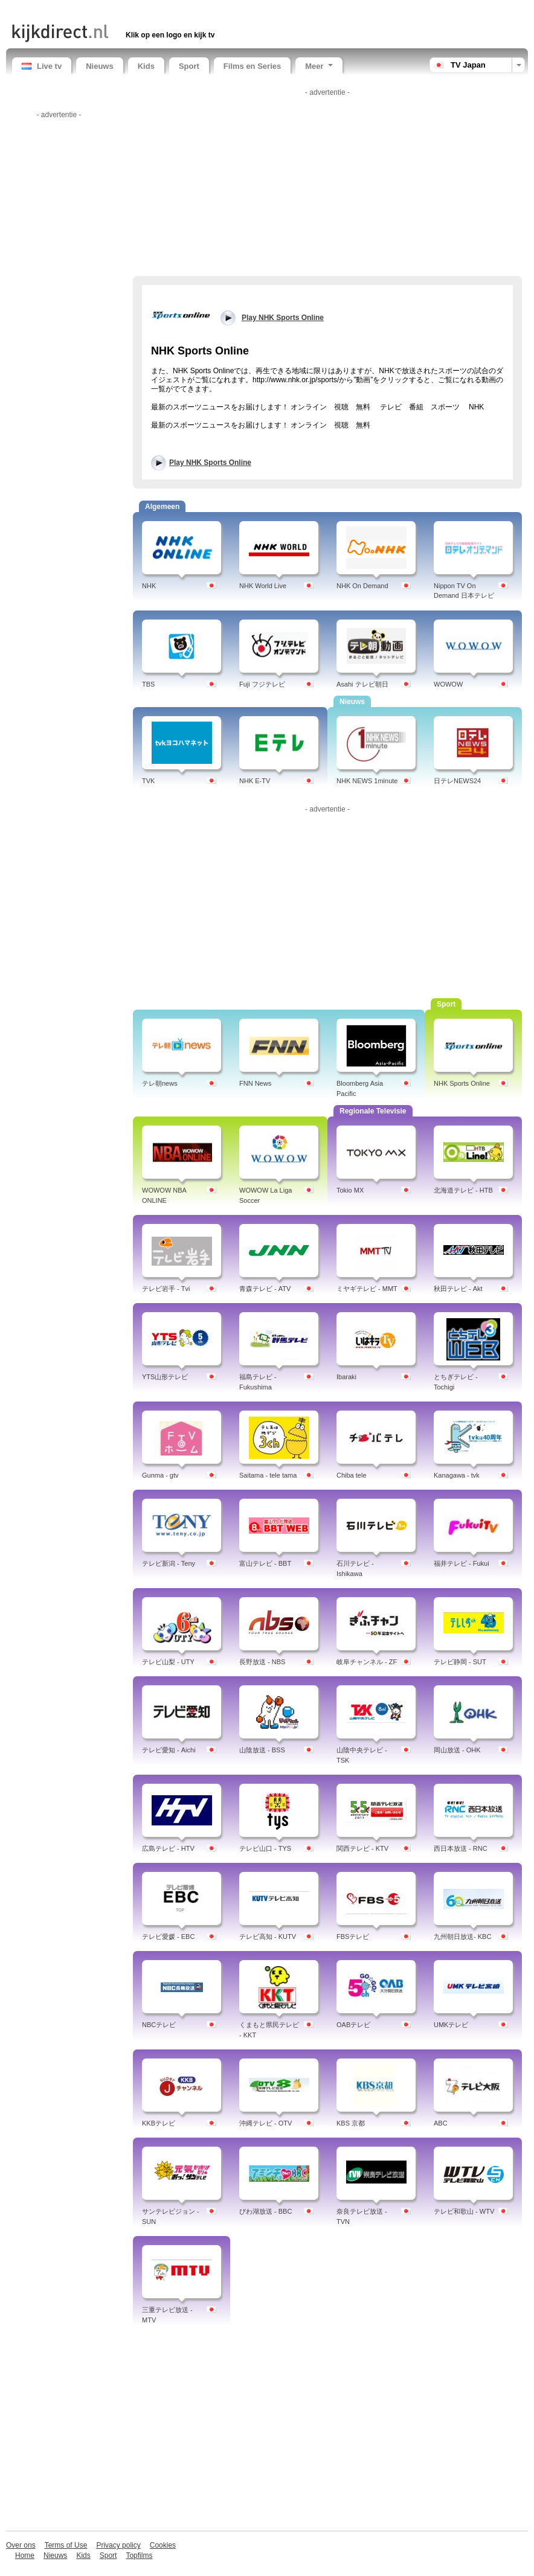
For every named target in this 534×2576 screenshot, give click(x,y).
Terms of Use (66, 2545)
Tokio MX (350, 1190)
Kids (146, 66)
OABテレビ (353, 2024)
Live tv (42, 66)
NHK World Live (262, 585)
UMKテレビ (451, 2024)
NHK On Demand (362, 585)
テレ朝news (160, 1083)
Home (24, 2555)
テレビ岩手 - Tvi (166, 1288)
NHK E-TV (254, 780)
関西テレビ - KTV (362, 1848)
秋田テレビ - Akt (458, 1288)
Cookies (163, 2545)
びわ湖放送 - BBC (265, 2211)
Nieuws (100, 66)
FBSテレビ (352, 1936)
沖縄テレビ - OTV (265, 2123)
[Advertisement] (153, 10)
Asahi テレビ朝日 (362, 684)
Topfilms (139, 2555)
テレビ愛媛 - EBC (168, 1936)
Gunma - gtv (160, 1475)
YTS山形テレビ (165, 1376)
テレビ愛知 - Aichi (169, 1750)
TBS (148, 684)
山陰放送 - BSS (262, 1750)
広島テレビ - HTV (168, 1848)
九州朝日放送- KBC (462, 1936)
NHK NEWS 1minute (366, 780)
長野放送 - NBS (262, 1661)
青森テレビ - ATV (265, 1288)
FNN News (255, 1083)
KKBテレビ (158, 2123)
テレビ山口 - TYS (265, 1848)
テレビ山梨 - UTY (168, 1661)
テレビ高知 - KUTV (267, 1936)
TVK (148, 780)
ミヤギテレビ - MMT (366, 1288)
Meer (318, 66)
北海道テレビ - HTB (463, 1190)
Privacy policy (118, 2545)
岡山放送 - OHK (457, 1750)
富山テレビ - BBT (265, 1563)
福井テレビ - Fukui (461, 1563)
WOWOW (448, 684)
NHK (149, 585)
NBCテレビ (159, 2024)
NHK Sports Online (462, 1083)
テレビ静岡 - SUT (460, 1661)
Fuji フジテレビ (262, 684)
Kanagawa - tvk (457, 1475)
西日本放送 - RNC (460, 1848)
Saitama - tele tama (268, 1475)
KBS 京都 (350, 2123)
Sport (189, 66)
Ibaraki (346, 1376)
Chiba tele (351, 1475)
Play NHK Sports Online (210, 462)
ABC (441, 2123)
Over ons (21, 2545)
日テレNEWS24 (457, 780)
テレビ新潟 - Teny (168, 1563)
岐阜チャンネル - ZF (366, 1661)
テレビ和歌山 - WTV (464, 2211)
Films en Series (252, 66)
